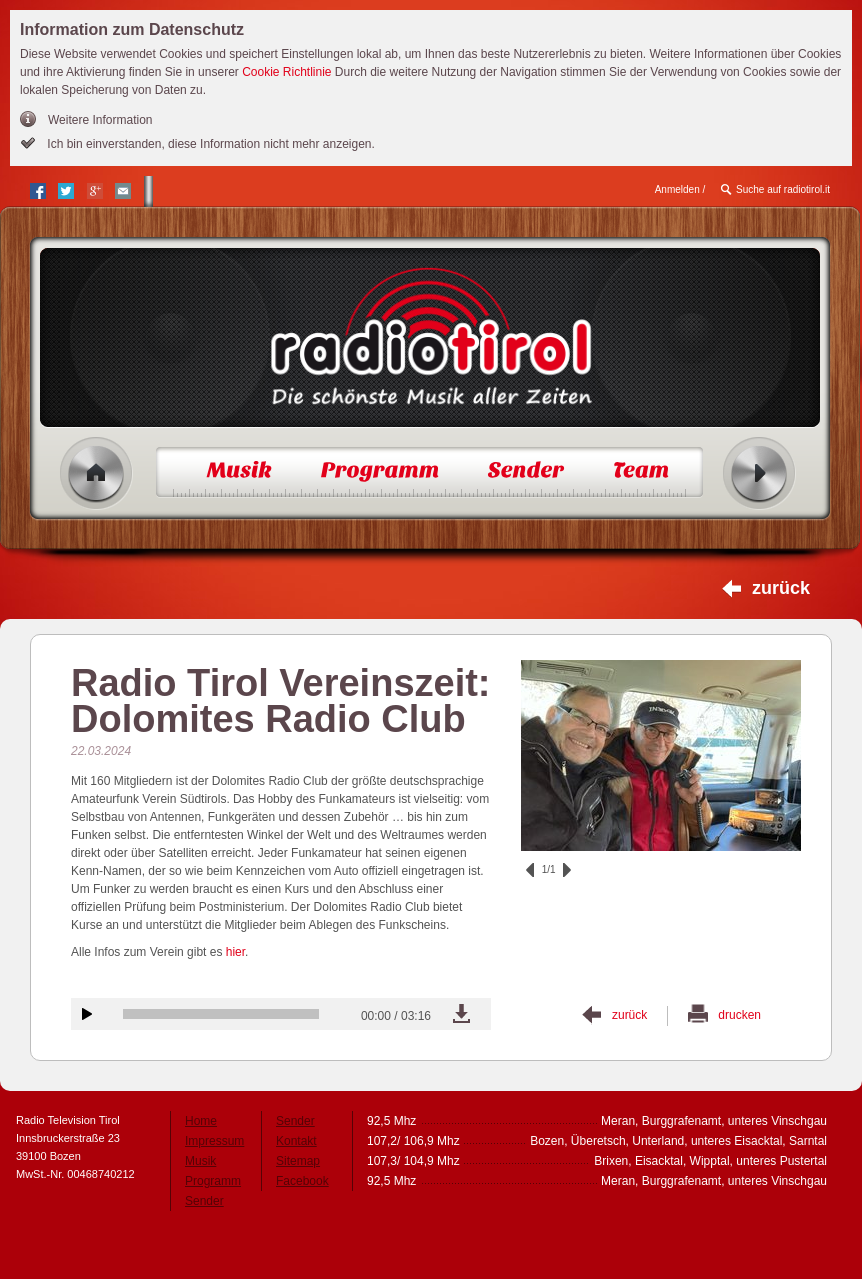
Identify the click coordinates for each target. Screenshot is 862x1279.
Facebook (302, 1181)
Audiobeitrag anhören (87, 1014)
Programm (213, 1181)
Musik (200, 1161)
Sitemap (298, 1161)
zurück (781, 588)
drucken (739, 1015)
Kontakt (296, 1141)
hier (235, 952)
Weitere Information (100, 120)
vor (567, 870)
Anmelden (677, 189)
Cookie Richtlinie (286, 72)
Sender (204, 1201)
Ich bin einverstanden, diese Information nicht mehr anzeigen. (209, 144)
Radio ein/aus (759, 473)
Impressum (214, 1141)
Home (96, 473)
